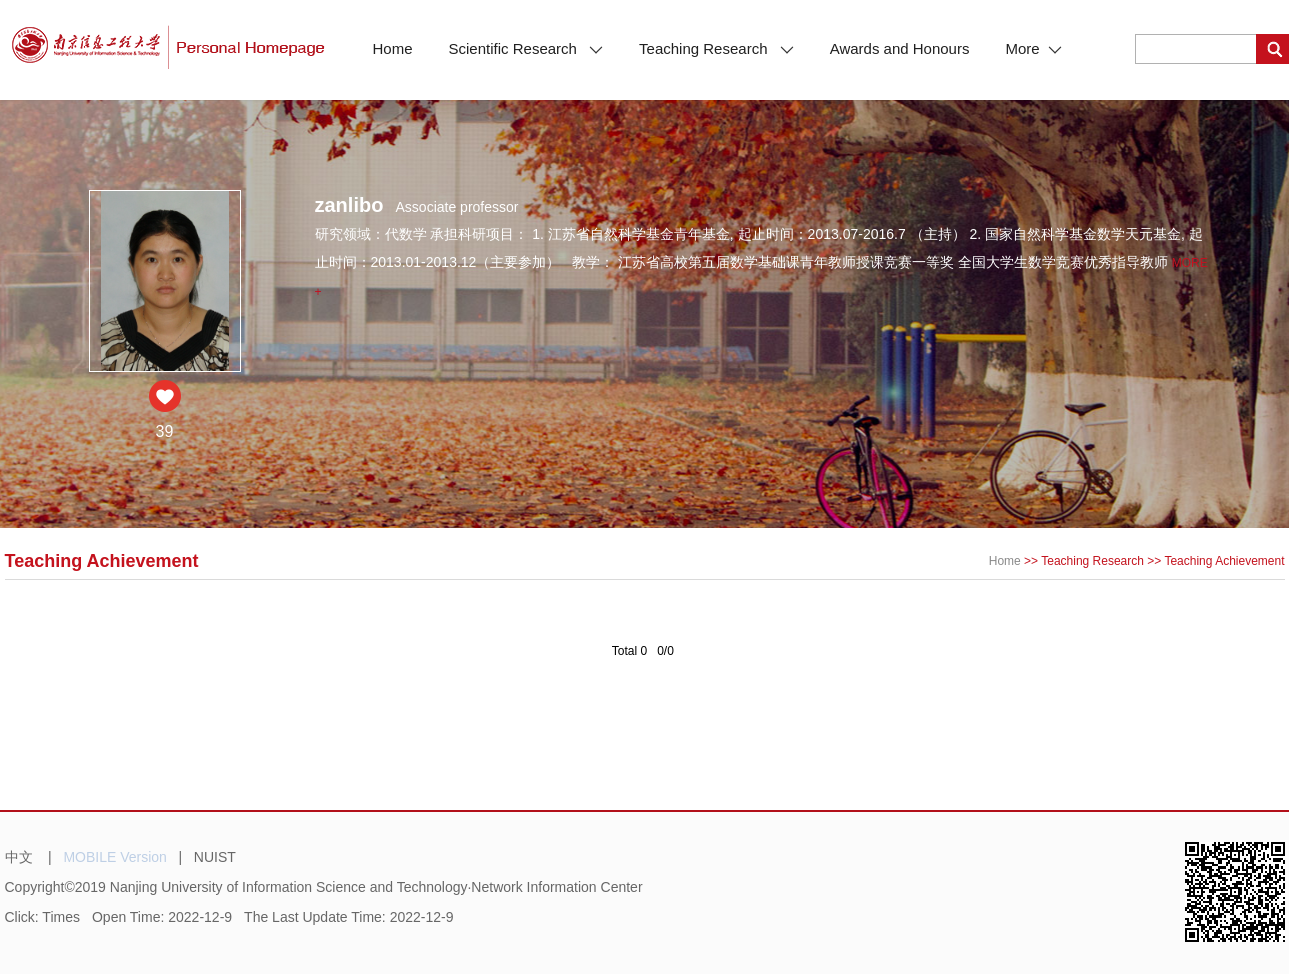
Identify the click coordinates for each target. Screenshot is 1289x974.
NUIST (215, 857)
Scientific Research (526, 48)
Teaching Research (716, 48)
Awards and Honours (900, 48)
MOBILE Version (115, 857)
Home (393, 48)
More (1033, 48)
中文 (19, 857)
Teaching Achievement (1224, 561)
